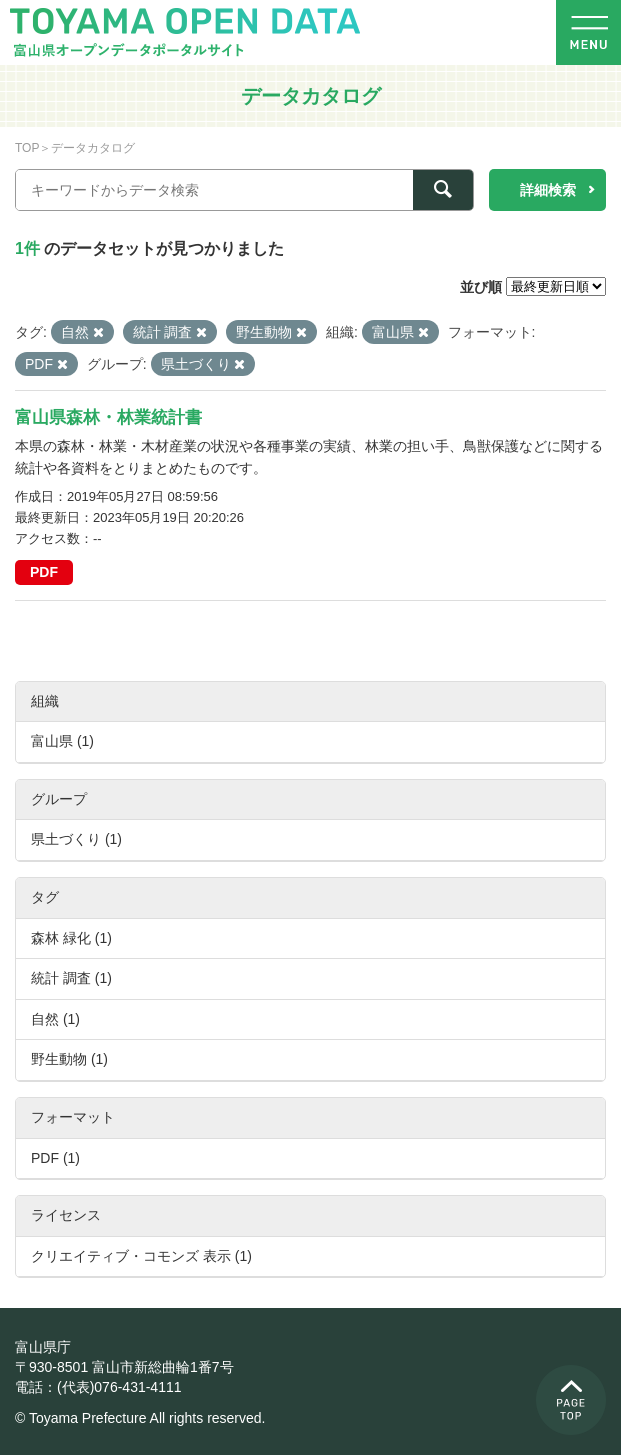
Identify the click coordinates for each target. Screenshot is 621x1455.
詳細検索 (548, 190)
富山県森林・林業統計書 (108, 417)
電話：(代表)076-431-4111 (98, 1387)
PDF (44, 572)
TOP (27, 148)
